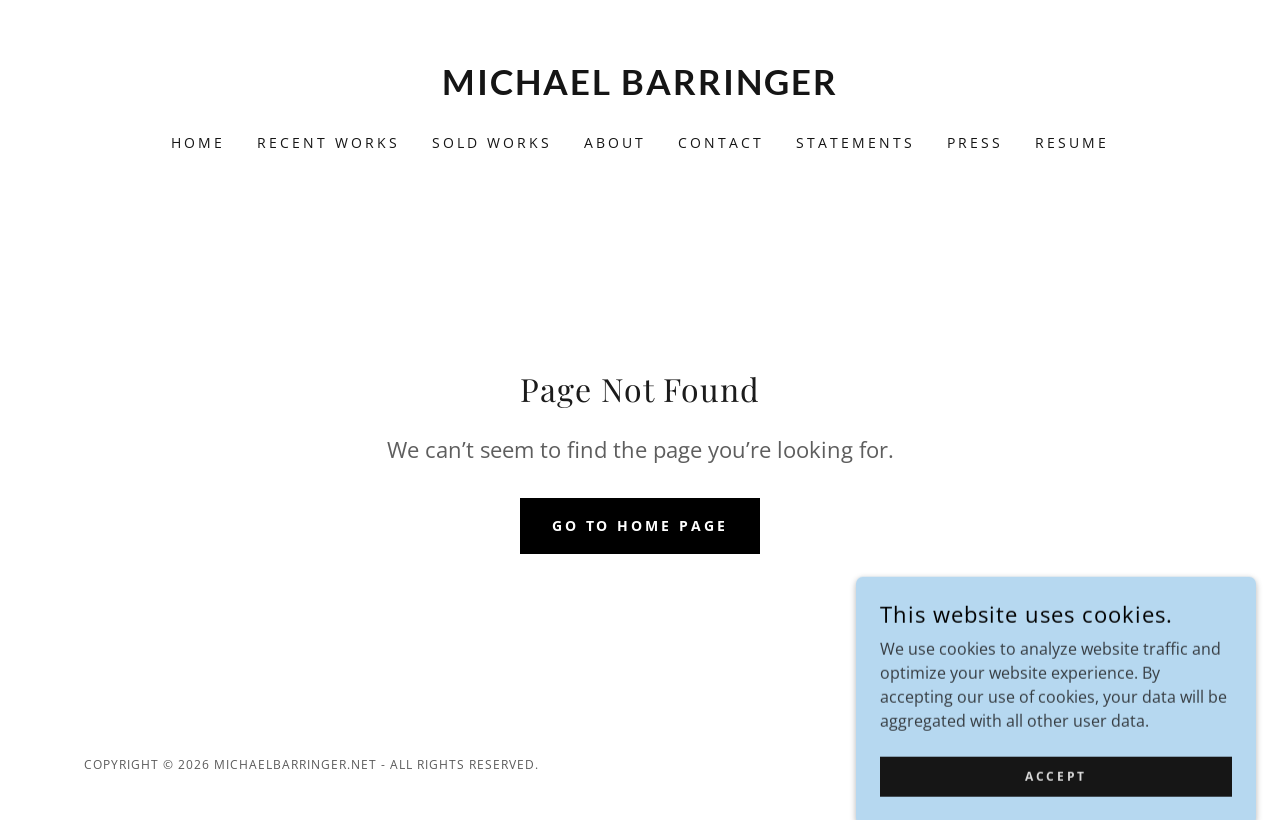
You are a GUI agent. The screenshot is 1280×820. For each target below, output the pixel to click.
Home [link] (198, 142)
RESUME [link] (1072, 142)
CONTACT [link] (721, 142)
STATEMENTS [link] (855, 142)
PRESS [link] (975, 142)
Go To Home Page (640, 525)
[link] (640, 89)
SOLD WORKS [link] (492, 142)
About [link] (615, 142)
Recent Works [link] (328, 142)
